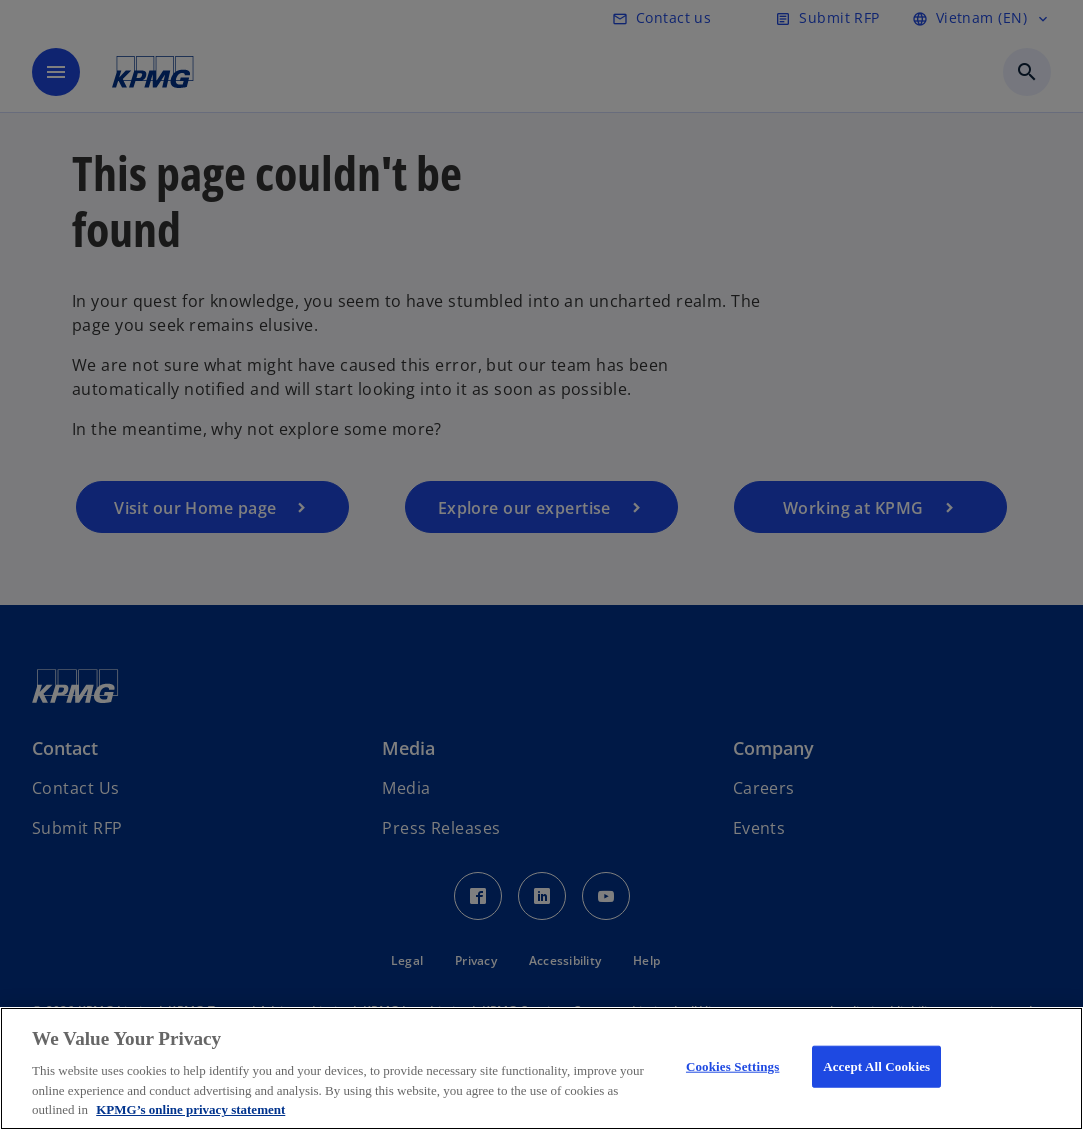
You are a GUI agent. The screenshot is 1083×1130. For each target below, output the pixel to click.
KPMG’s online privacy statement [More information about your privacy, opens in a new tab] (190, 1109)
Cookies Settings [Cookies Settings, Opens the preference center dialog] (732, 1066)
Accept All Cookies (876, 1066)
